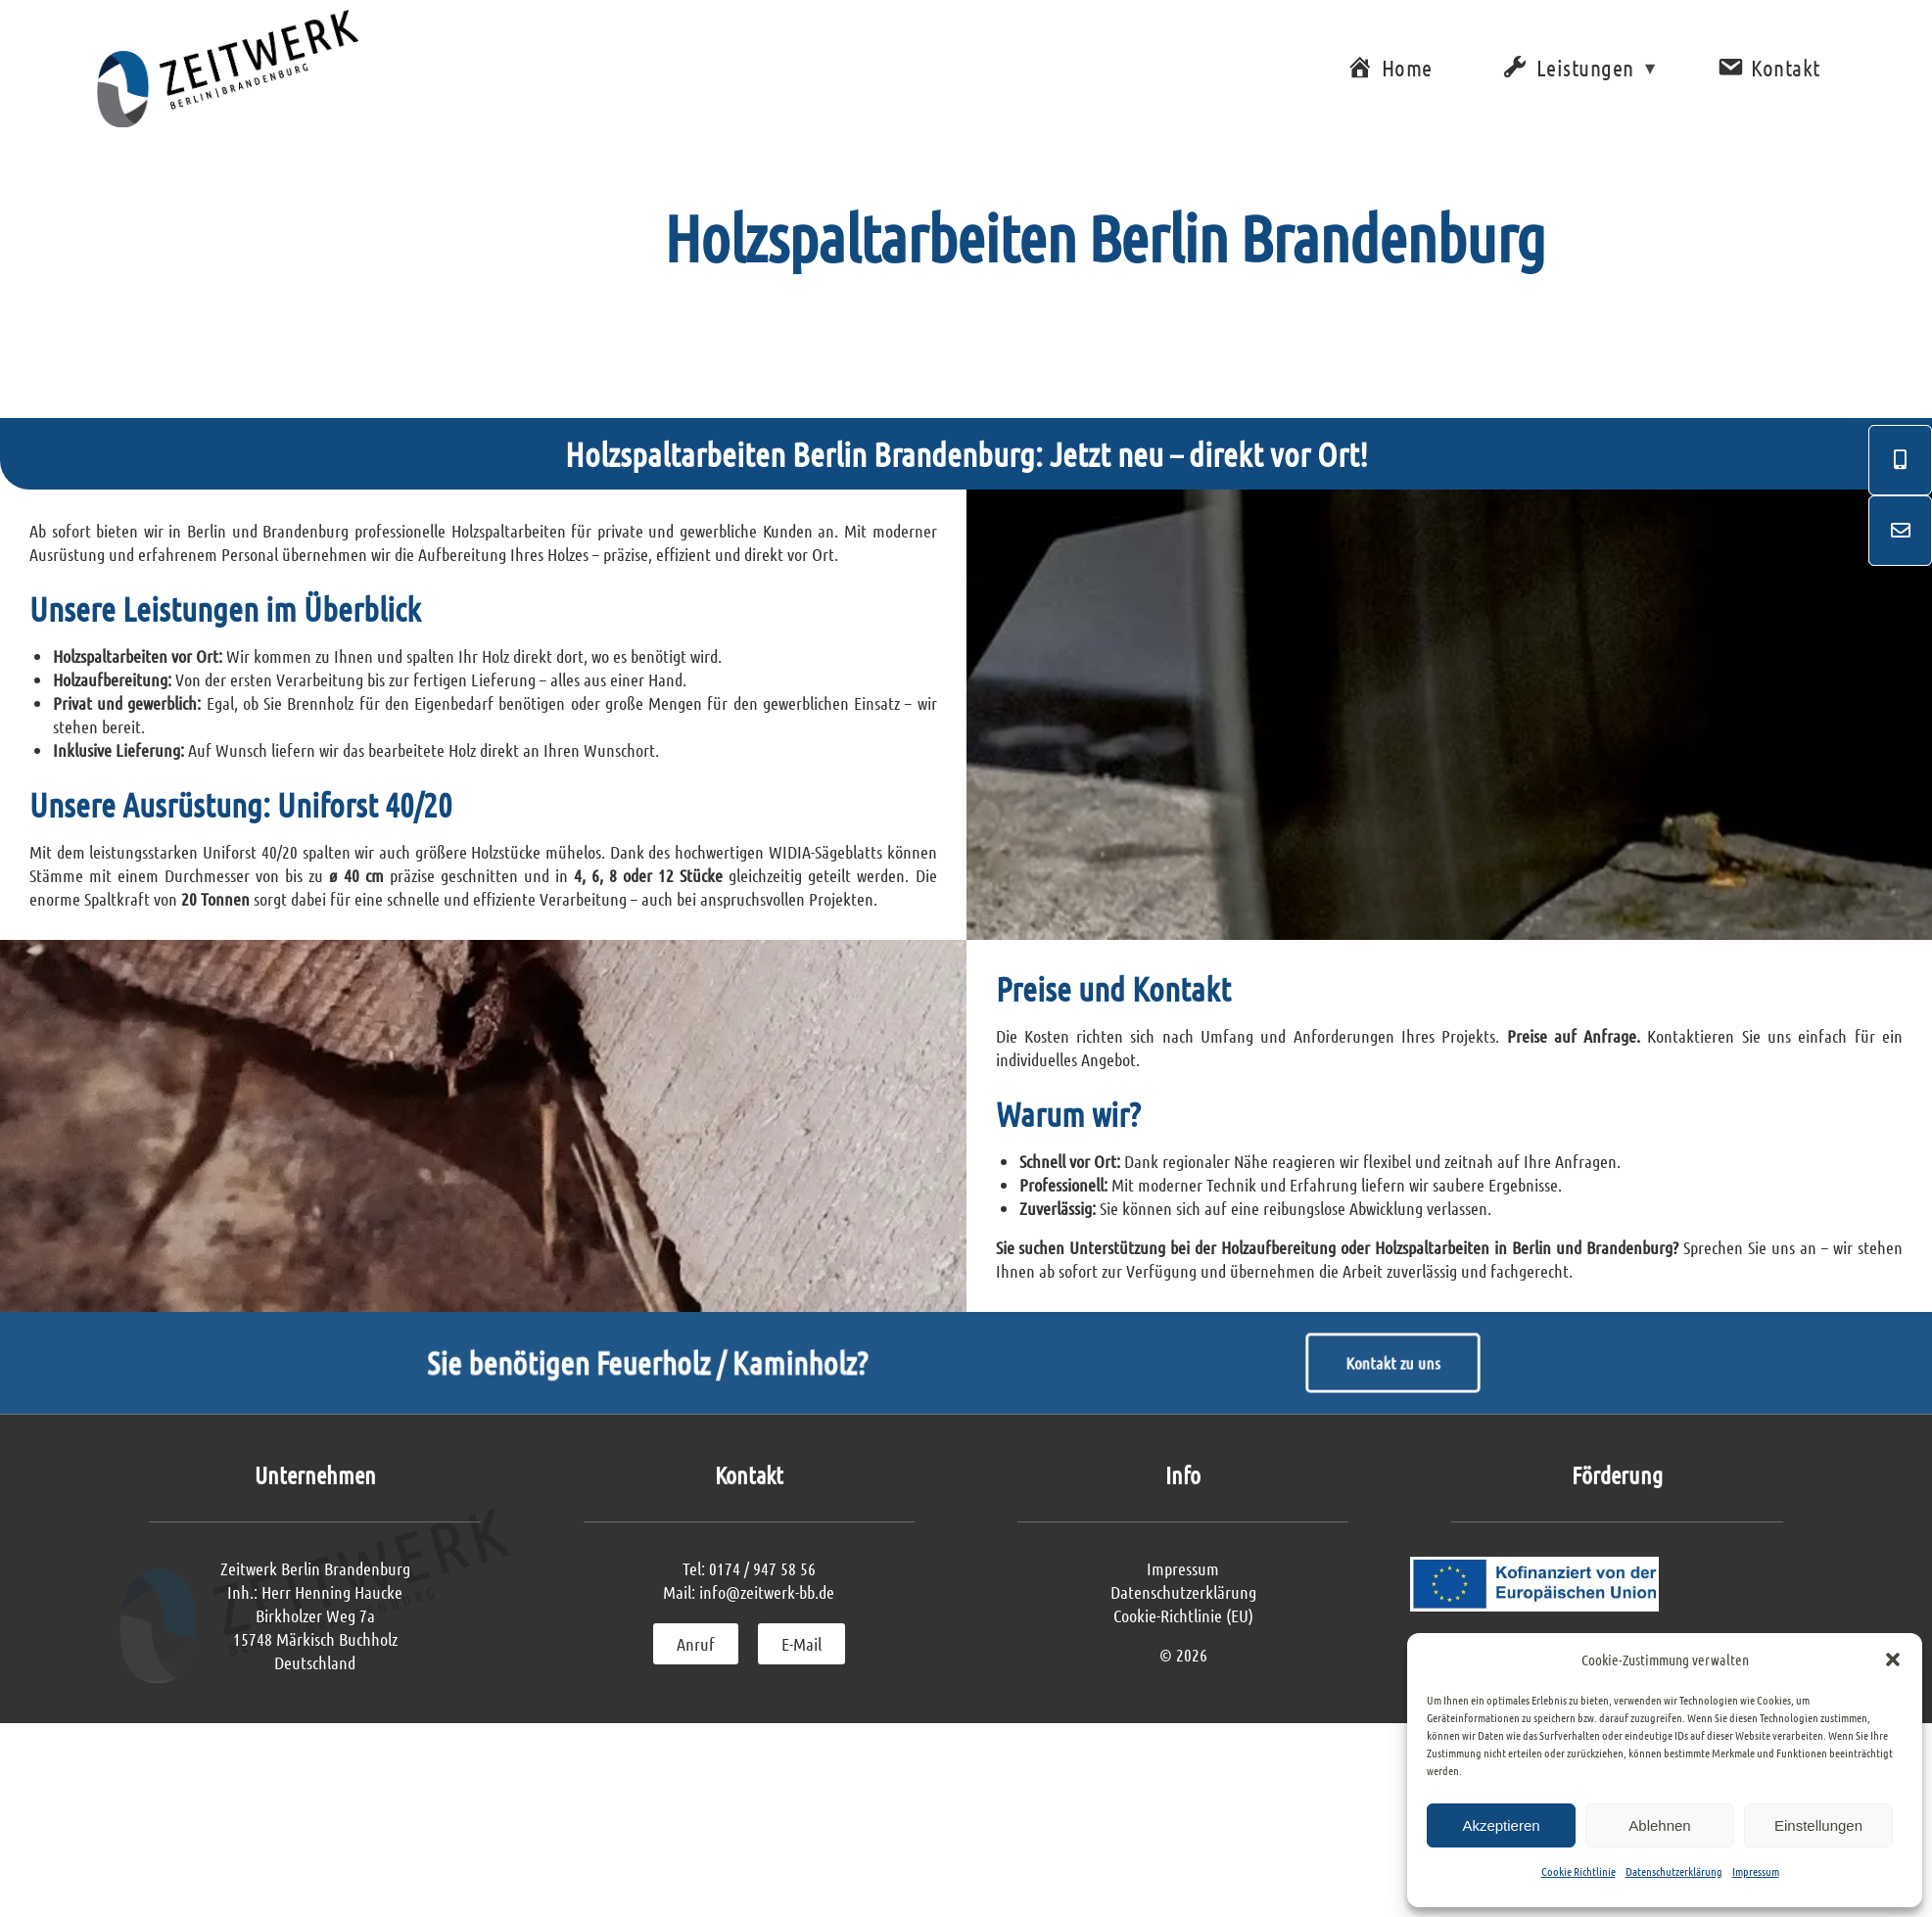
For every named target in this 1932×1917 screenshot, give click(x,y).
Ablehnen (1659, 1825)
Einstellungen (1818, 1825)
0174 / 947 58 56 (762, 1621)
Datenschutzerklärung (1674, 1871)
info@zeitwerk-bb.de (766, 1645)
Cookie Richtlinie (1578, 1871)
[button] (1893, 1659)
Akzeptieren (1500, 1825)
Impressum (1755, 1871)
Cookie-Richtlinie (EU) (1183, 1668)
